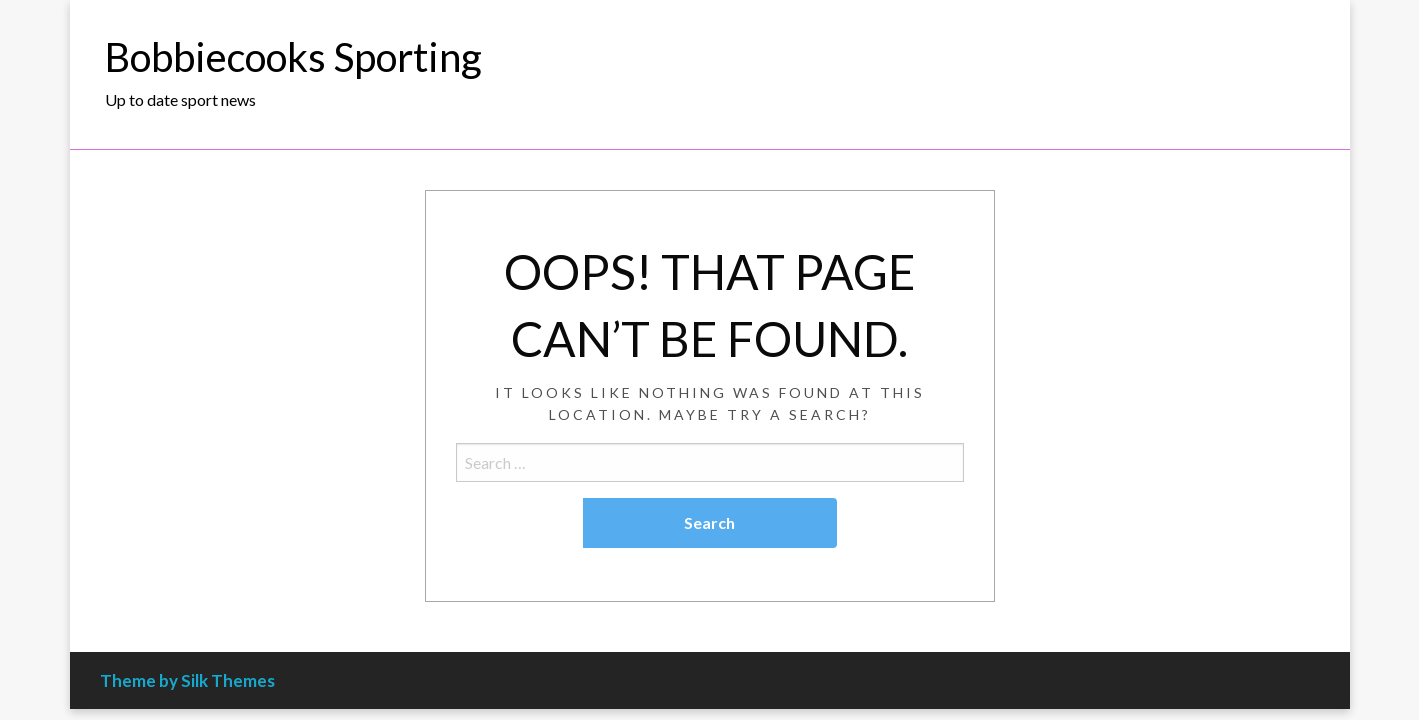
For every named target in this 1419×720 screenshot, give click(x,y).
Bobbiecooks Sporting (293, 57)
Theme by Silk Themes (187, 680)
